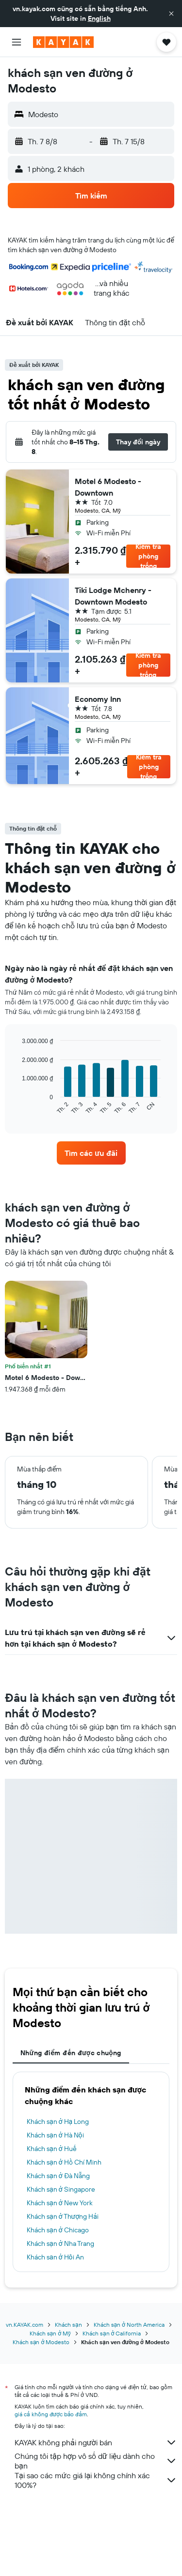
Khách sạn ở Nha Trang (60, 2243)
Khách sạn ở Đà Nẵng (58, 2175)
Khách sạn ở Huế (52, 2148)
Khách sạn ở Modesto (41, 2342)
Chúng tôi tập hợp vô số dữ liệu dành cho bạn (96, 2460)
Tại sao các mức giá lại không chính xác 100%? (96, 2480)
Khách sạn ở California (112, 2333)
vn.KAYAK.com (24, 2324)
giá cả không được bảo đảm (51, 2414)
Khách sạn (68, 2324)
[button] (171, 13)
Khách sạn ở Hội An (55, 2257)
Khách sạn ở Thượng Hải (63, 2216)
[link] (91, 1153)
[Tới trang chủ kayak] (63, 42)
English (99, 18)
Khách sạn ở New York (60, 2202)
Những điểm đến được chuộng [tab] (70, 2052)
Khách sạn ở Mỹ (50, 2333)
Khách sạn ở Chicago (58, 2230)
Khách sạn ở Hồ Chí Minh (64, 2162)
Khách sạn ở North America (129, 2324)
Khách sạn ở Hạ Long (58, 2121)
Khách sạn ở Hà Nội (55, 2135)
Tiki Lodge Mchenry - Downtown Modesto (113, 595)
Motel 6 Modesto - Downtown (108, 487)
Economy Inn (98, 699)
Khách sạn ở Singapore (61, 2189)
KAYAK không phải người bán (96, 2442)
